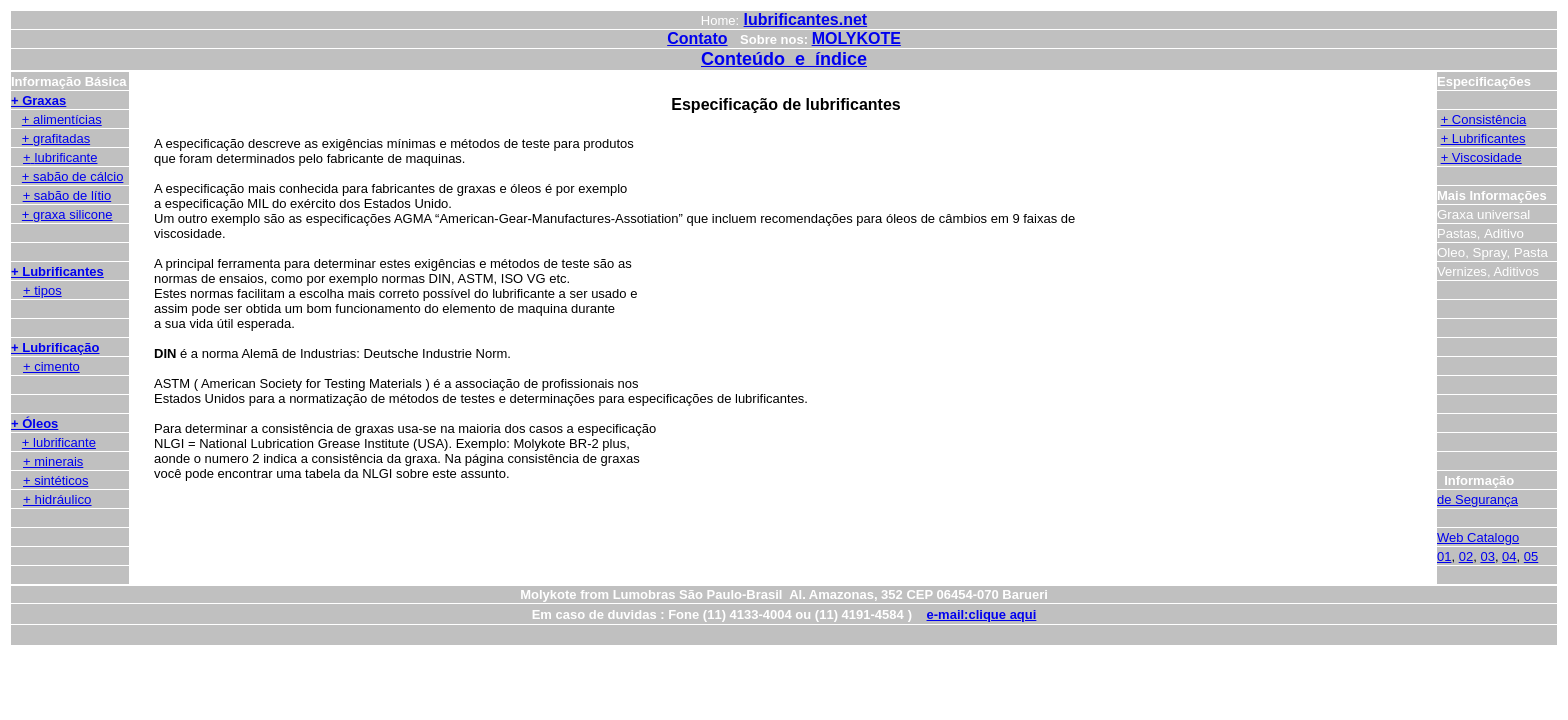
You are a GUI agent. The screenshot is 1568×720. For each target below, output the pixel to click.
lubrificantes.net (806, 19)
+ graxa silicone (67, 214)
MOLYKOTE (856, 38)
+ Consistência (1484, 119)
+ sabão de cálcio (73, 176)
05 (1531, 556)
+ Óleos (34, 423)
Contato (697, 38)
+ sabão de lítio (67, 195)
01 (1444, 556)
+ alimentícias (62, 119)
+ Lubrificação (55, 347)
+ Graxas (38, 100)
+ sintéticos (55, 480)
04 (1509, 556)
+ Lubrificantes (57, 271)
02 (1466, 556)
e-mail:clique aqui (982, 614)
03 (1487, 556)
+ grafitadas (56, 138)
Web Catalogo (1478, 537)
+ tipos (42, 290)
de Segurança (1477, 499)
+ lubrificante (59, 442)
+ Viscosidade (1481, 157)
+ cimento (51, 366)
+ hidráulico (57, 499)
